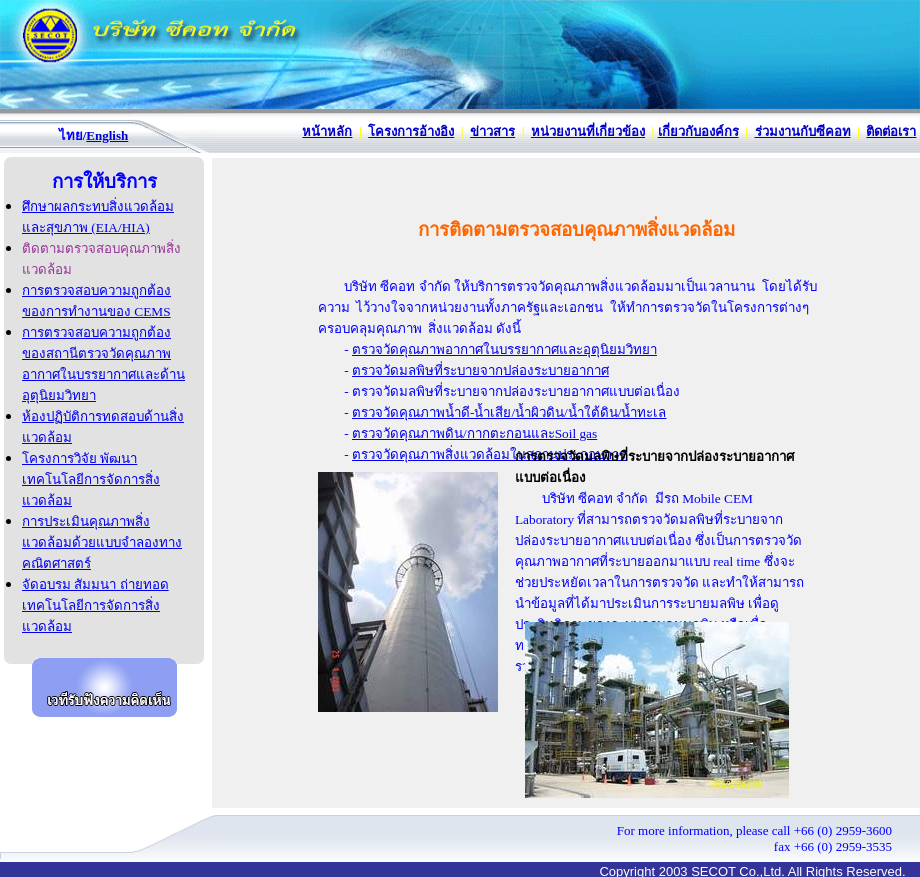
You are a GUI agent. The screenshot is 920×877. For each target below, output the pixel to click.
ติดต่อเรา (891, 131)
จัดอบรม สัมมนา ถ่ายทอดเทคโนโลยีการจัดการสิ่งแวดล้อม (95, 605)
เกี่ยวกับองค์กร (698, 131)
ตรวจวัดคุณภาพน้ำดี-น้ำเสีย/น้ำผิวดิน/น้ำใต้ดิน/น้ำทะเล (509, 412)
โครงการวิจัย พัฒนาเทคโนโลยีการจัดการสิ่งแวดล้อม (91, 479)
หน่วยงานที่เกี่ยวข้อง (588, 131)
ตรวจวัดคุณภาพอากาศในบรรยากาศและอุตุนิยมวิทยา (504, 349)
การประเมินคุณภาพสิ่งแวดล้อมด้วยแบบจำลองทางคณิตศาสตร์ (102, 542)
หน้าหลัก (327, 131)
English (107, 135)
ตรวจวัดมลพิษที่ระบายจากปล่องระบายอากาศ (480, 370)
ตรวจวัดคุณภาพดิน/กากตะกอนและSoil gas (474, 433)
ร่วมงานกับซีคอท (803, 131)
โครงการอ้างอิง (411, 131)
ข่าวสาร (492, 131)
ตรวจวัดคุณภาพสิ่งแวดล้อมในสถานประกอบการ (489, 454)
